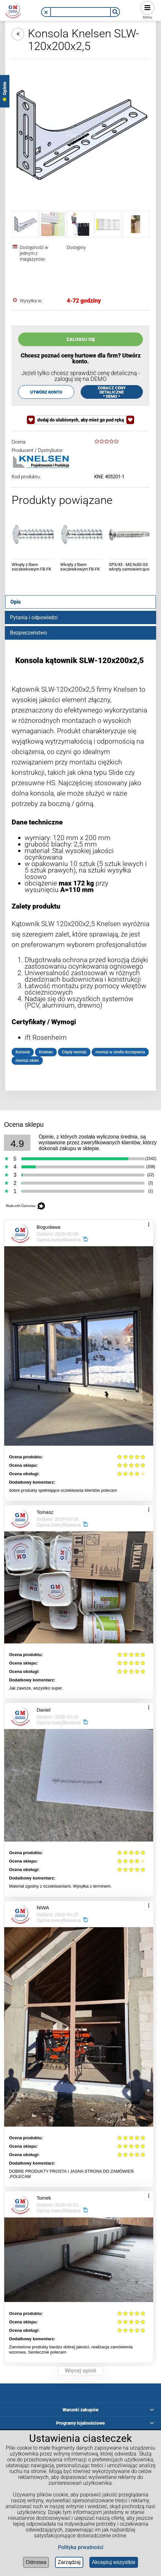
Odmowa (36, 2562)
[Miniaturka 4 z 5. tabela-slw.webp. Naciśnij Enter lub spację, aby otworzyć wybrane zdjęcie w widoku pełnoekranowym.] (108, 224)
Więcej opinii (81, 2370)
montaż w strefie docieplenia (120, 1052)
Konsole (23, 1052)
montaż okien (27, 1060)
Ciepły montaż (74, 1052)
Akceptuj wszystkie (113, 2562)
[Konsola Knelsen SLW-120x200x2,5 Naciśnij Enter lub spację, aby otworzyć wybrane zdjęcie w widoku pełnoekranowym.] (80, 135)
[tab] (80, 602)
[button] (46, 12)
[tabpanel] (80, 860)
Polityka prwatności (80, 2547)
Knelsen (46, 1052)
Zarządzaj (69, 2562)
